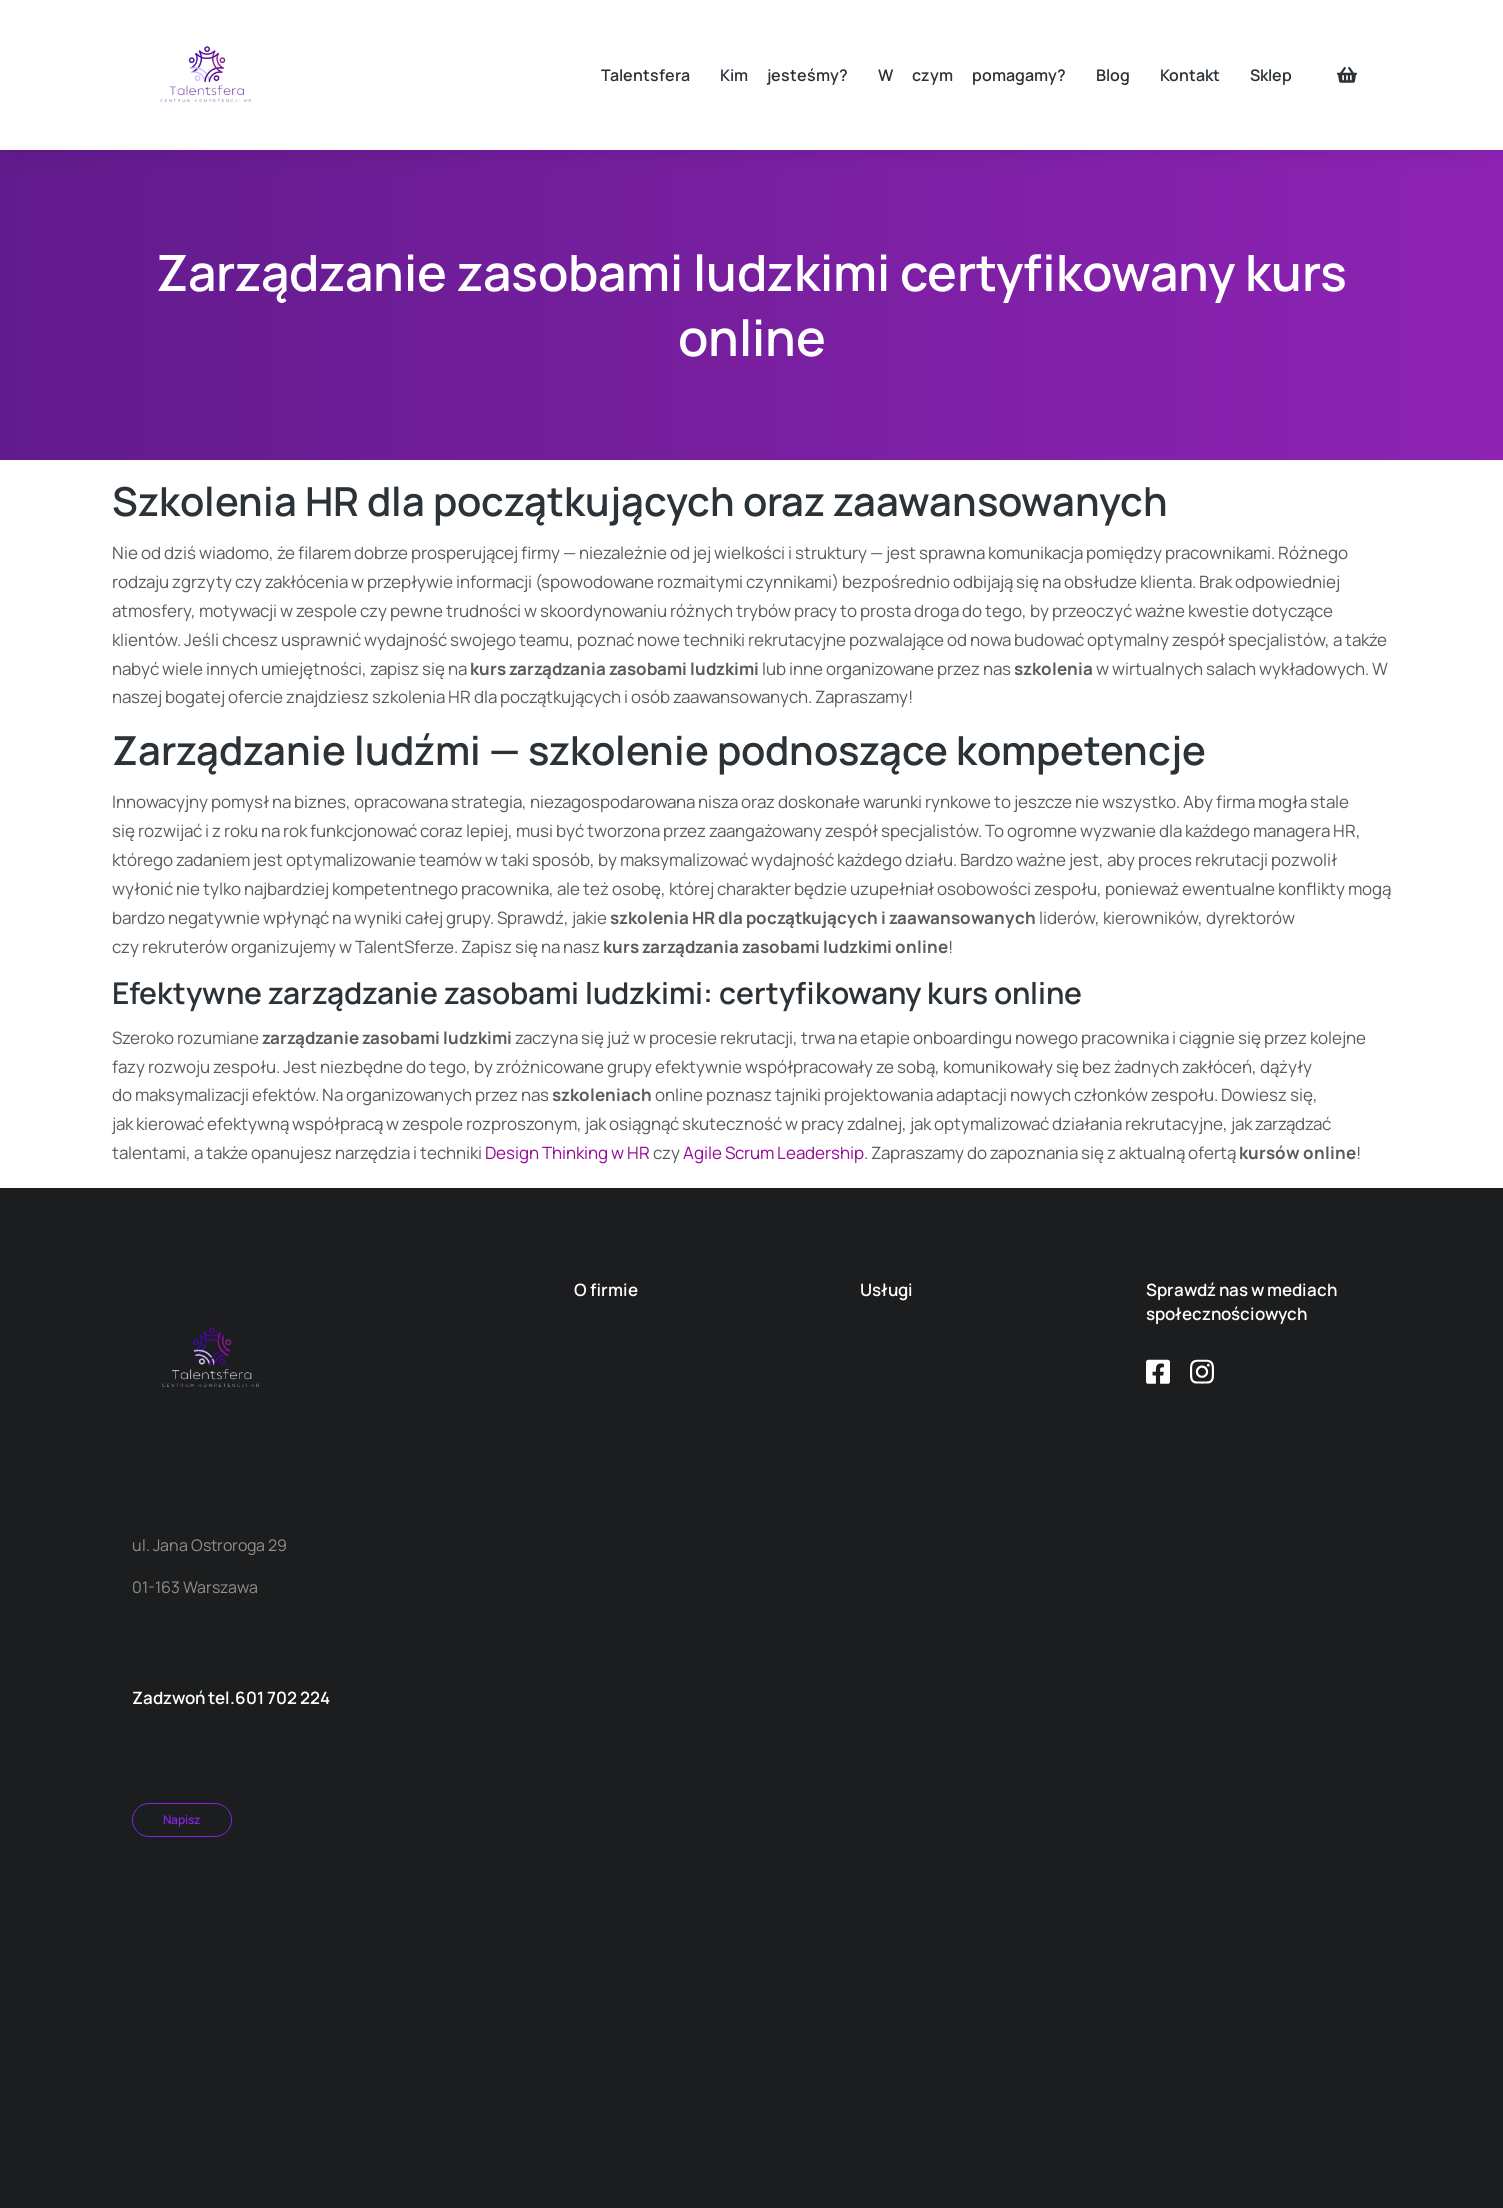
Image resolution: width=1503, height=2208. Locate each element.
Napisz (181, 1819)
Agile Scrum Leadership (773, 1152)
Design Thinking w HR (567, 1152)
